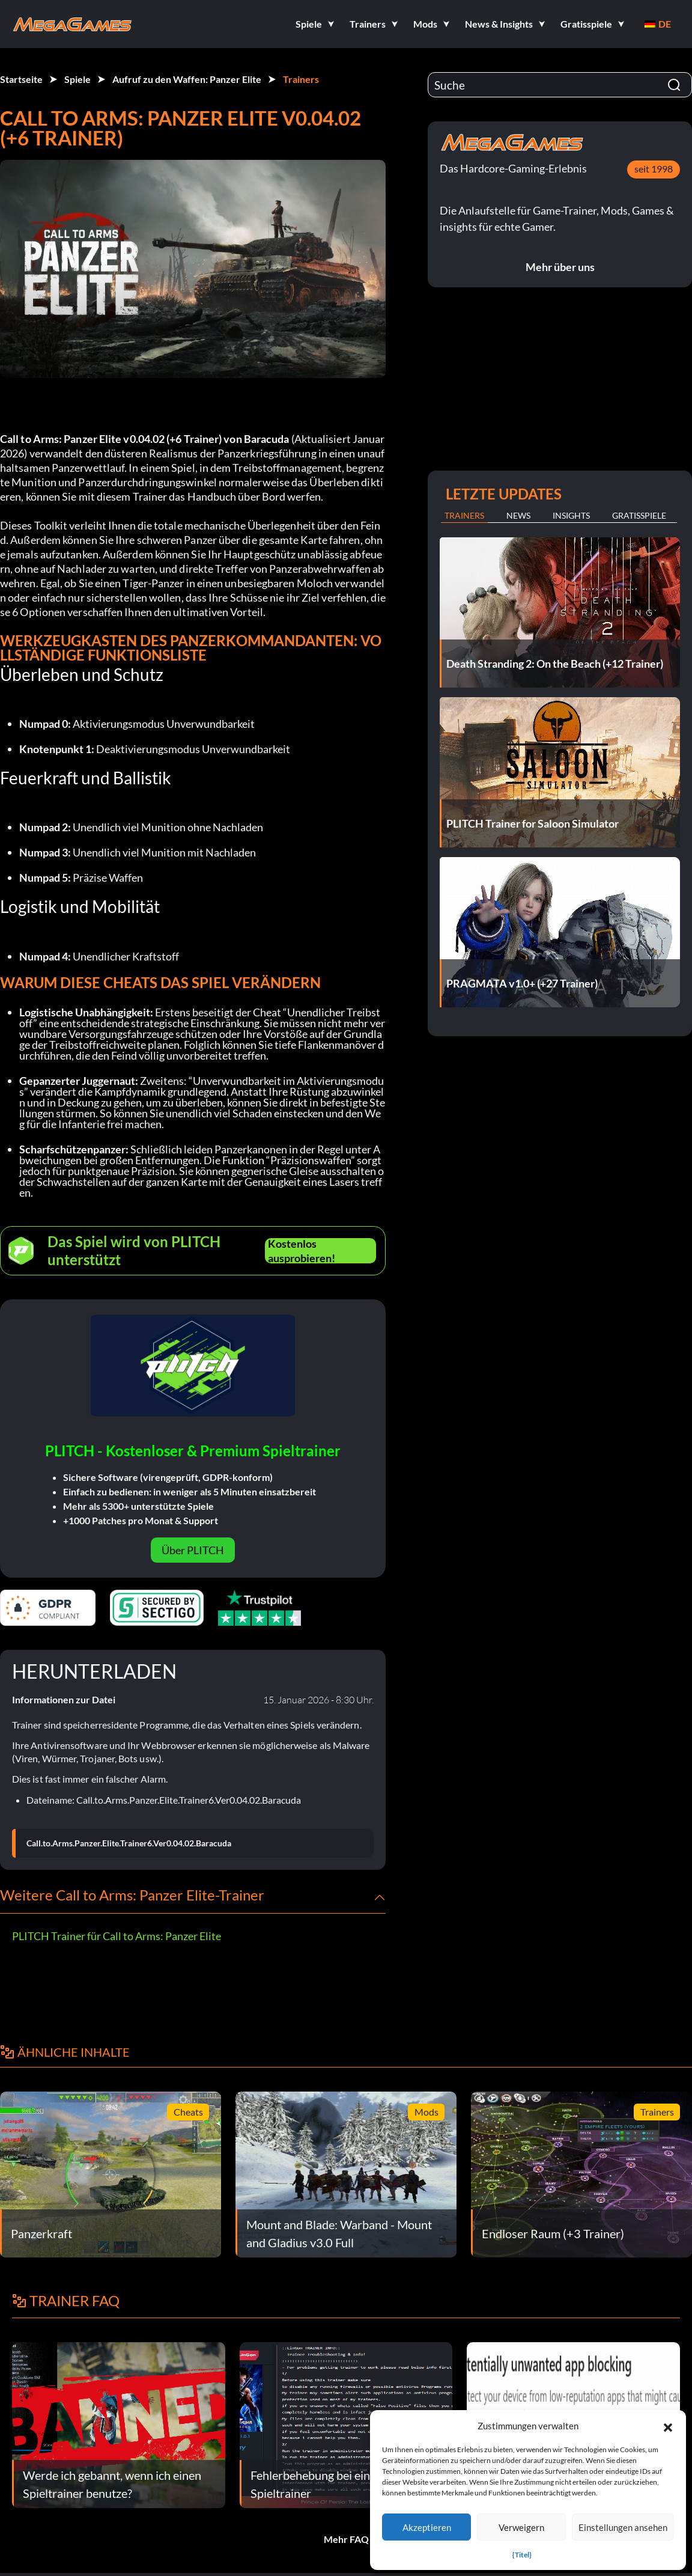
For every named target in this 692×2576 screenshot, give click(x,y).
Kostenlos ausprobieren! (301, 1251)
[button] (668, 2426)
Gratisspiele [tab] (639, 515)
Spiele (77, 79)
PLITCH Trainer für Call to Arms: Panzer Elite (116, 1936)
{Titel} (522, 2554)
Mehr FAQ (346, 2539)
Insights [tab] (571, 515)
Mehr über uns (560, 266)
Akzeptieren (426, 2527)
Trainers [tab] (464, 515)
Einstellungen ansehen (622, 2527)
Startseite (21, 79)
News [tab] (518, 515)
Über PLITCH (193, 1550)
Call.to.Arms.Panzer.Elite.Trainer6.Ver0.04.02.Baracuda (128, 1843)
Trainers (301, 79)
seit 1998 (653, 168)
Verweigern (521, 2527)
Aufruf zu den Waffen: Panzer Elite (186, 79)
